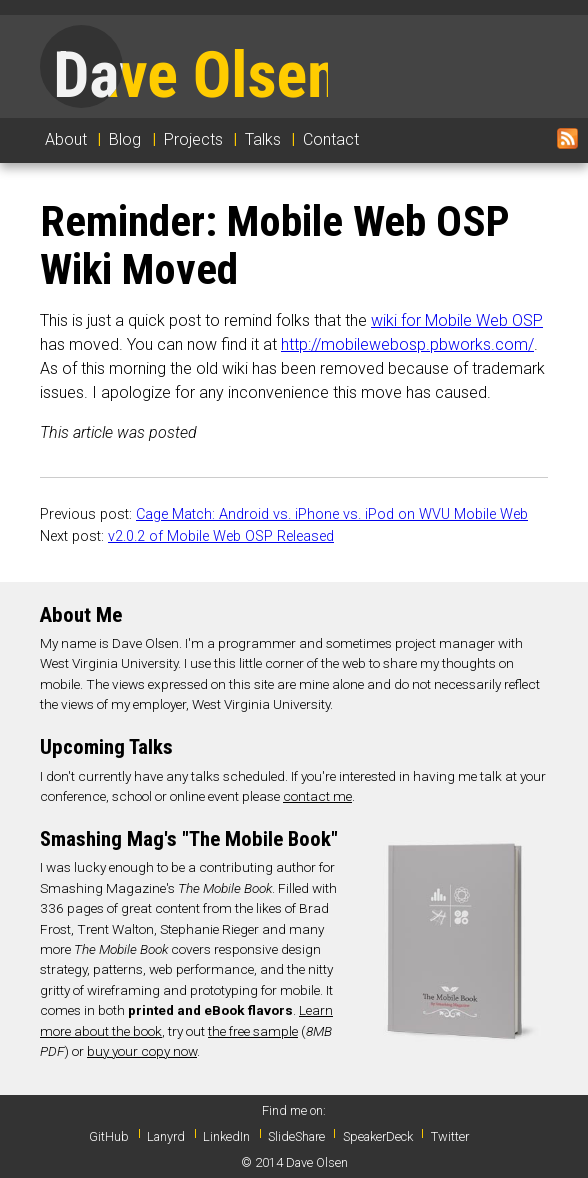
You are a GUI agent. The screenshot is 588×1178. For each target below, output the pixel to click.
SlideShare (296, 1136)
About (66, 139)
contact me (317, 796)
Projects (193, 139)
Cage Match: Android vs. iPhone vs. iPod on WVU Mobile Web (332, 514)
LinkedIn (226, 1136)
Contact (331, 139)
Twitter (450, 1136)
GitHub (109, 1136)
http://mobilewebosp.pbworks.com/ (407, 344)
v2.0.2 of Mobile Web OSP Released (221, 536)
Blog (125, 139)
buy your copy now (142, 1051)
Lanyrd (166, 1136)
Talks (263, 139)
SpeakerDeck (378, 1136)
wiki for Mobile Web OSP (457, 320)
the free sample (253, 1031)
